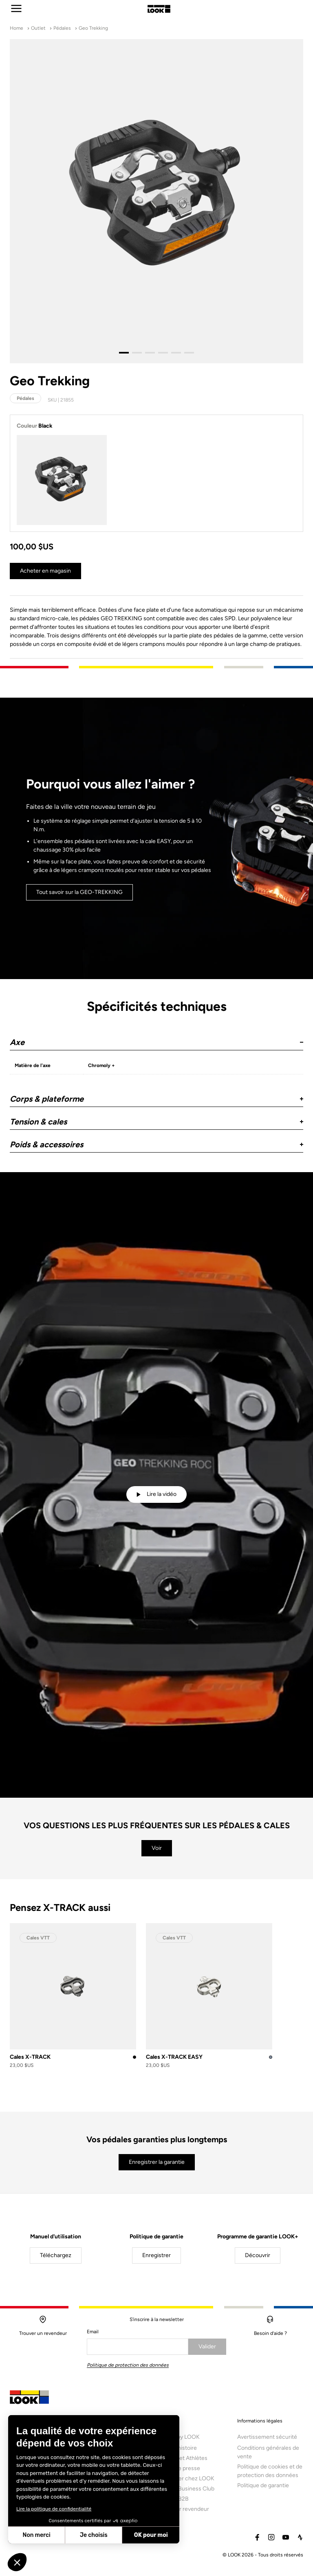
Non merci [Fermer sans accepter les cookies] (36, 2535)
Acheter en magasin (45, 570)
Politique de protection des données (128, 2365)
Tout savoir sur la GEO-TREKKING (79, 895)
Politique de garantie (263, 2489)
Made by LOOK (180, 2441)
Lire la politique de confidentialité (53, 2509)
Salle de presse (180, 2472)
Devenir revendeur (185, 2513)
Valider (207, 2346)
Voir (157, 1848)
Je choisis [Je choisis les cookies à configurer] (94, 2535)
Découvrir (257, 2255)
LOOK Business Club (187, 2493)
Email (93, 2331)
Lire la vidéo (156, 1494)
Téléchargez (55, 2255)
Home (16, 28)
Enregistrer (156, 2255)
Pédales (62, 28)
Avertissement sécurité (267, 2441)
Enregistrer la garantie (157, 2162)
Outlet (38, 28)
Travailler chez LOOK (187, 2482)
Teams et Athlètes (184, 2462)
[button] (156, 1039)
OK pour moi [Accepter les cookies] (151, 2535)
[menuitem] (189, 2473)
